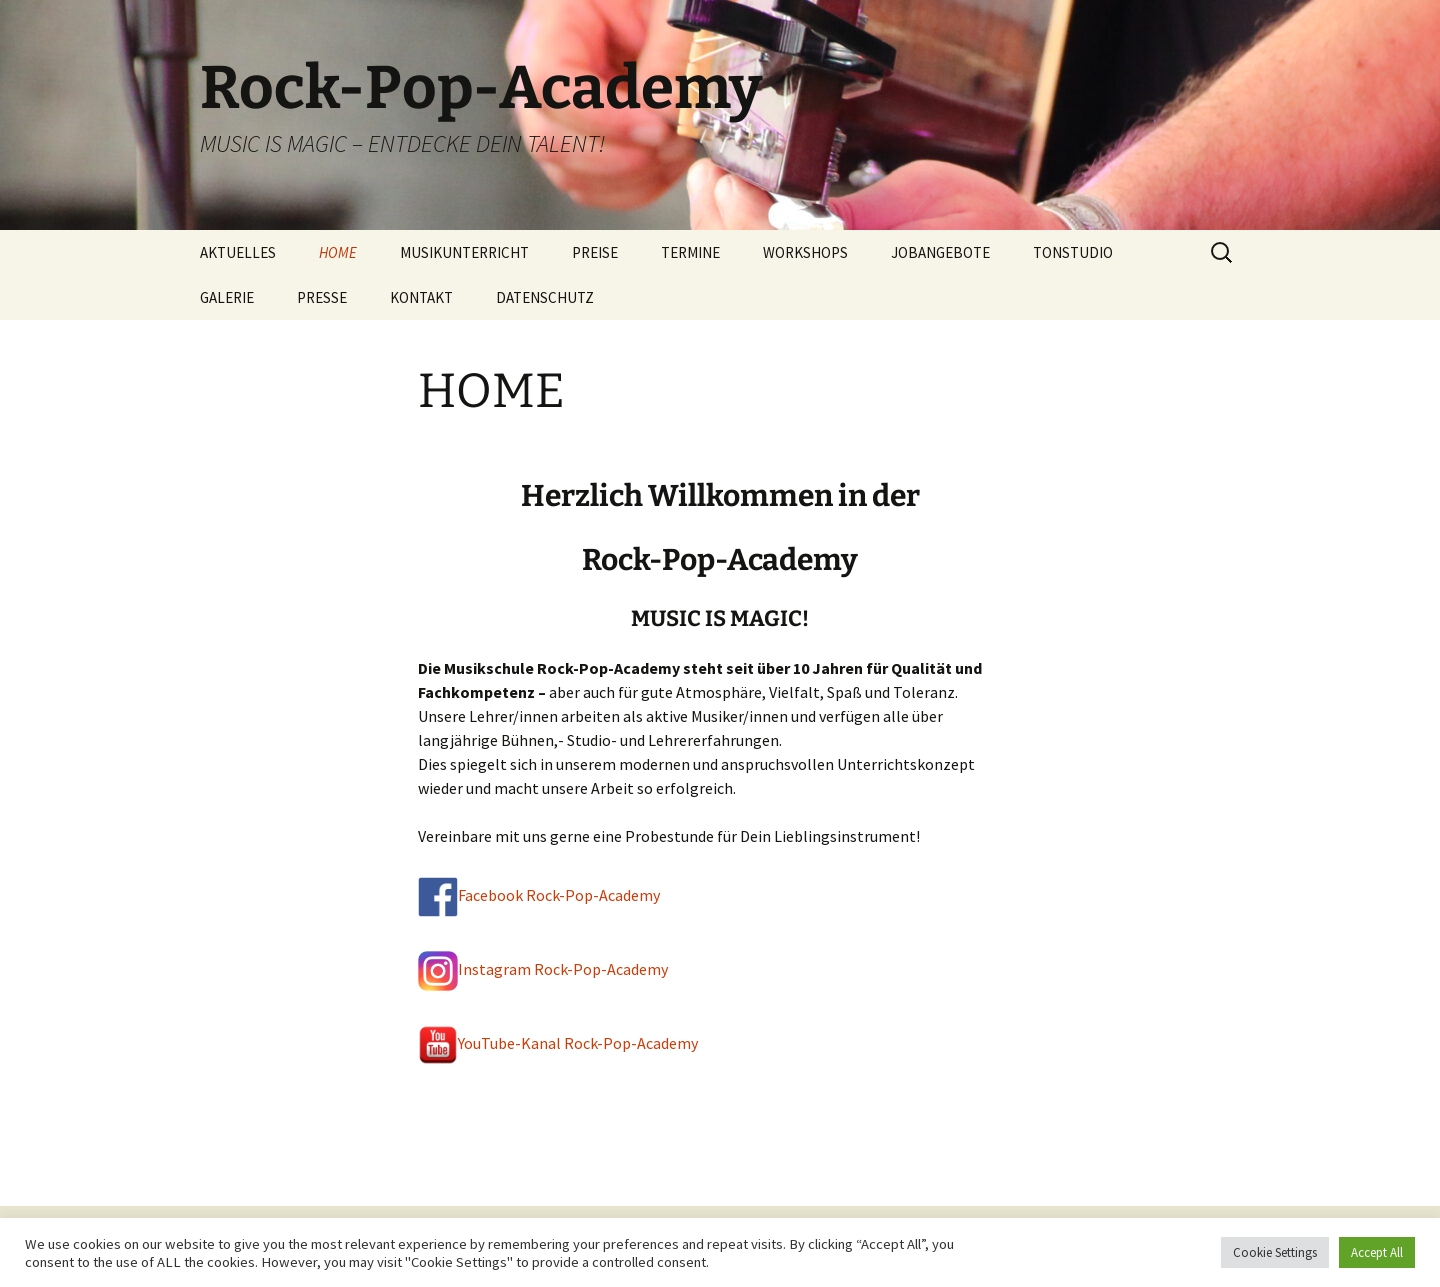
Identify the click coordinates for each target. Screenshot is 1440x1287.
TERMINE (690, 252)
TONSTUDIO (1073, 252)
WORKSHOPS (805, 252)
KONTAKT (421, 297)
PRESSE (322, 297)
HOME (338, 252)
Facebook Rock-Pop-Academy (559, 895)
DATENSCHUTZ (545, 297)
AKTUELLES (238, 252)
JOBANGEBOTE (940, 252)
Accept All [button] (1377, 1252)
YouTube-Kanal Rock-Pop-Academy (558, 1043)
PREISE (595, 252)
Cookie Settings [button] (1275, 1252)
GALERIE (227, 297)
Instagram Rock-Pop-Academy (543, 969)
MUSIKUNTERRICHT (464, 252)
